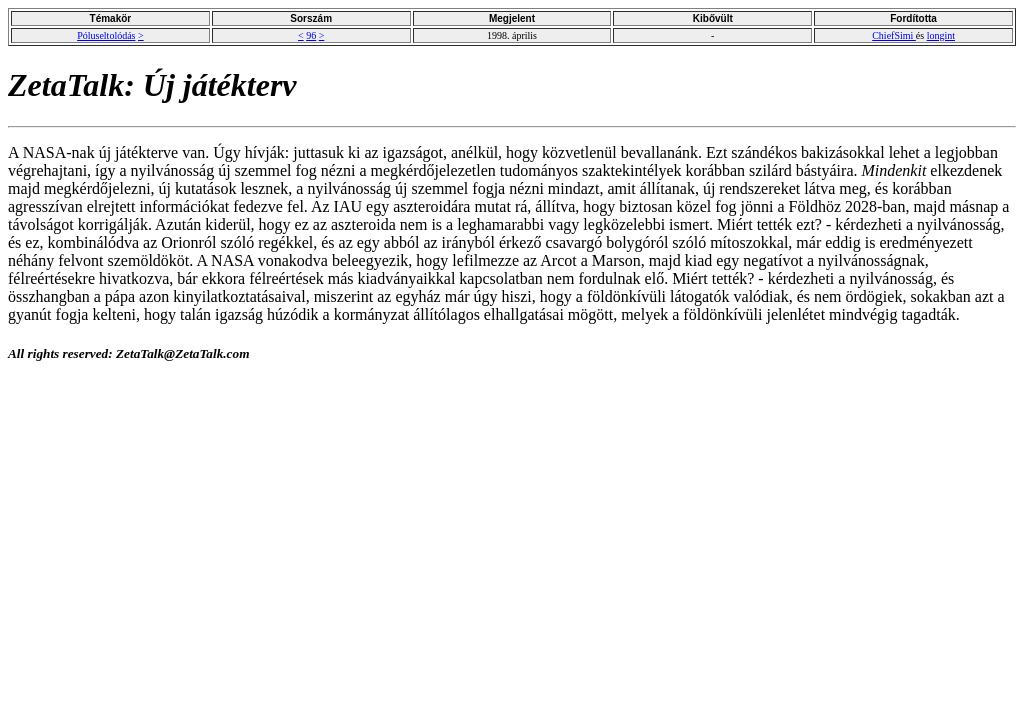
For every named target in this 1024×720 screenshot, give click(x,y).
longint (941, 35)
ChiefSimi (894, 35)
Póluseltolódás (106, 35)
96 (311, 35)
